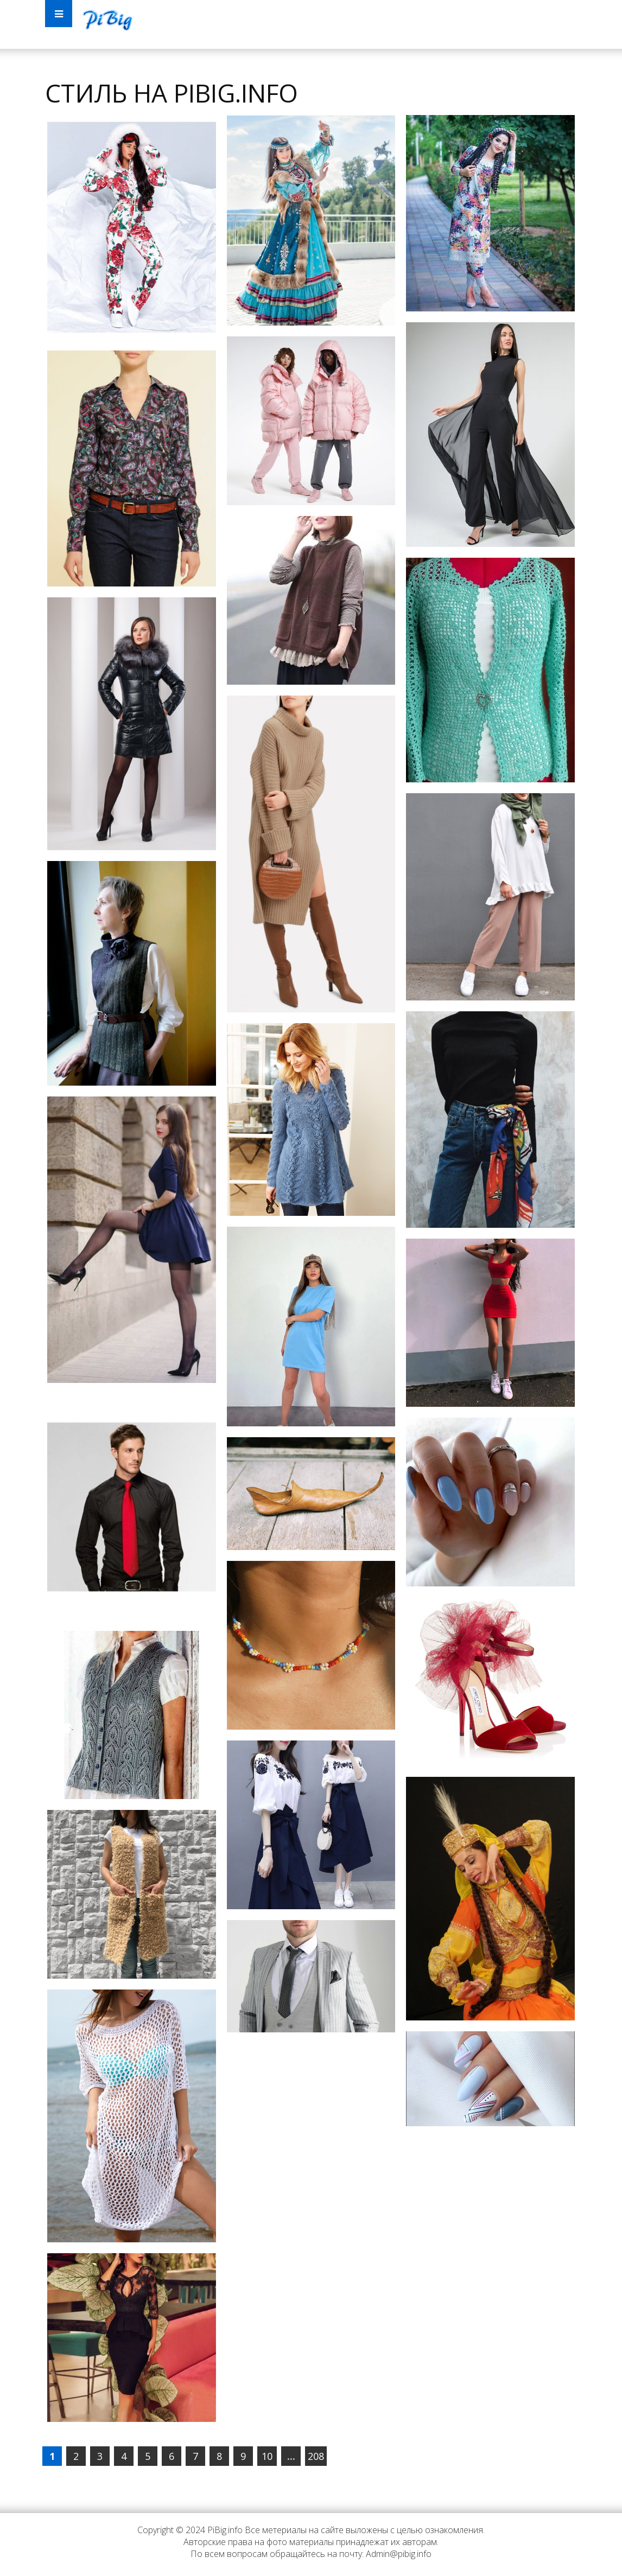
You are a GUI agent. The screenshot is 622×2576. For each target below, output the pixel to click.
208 (316, 2456)
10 (267, 2456)
